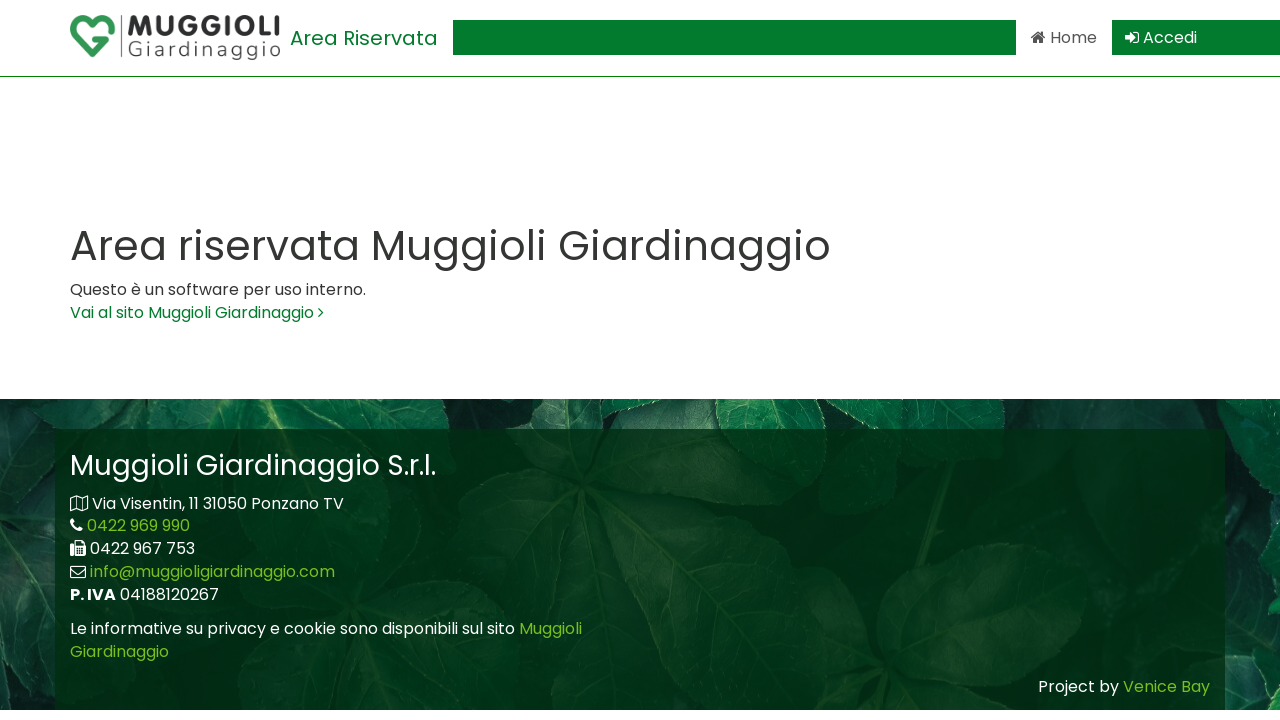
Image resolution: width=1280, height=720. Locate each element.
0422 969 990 (138, 525)
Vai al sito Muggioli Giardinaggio (197, 312)
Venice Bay (1166, 686)
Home (1064, 37)
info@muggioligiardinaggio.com (212, 571)
